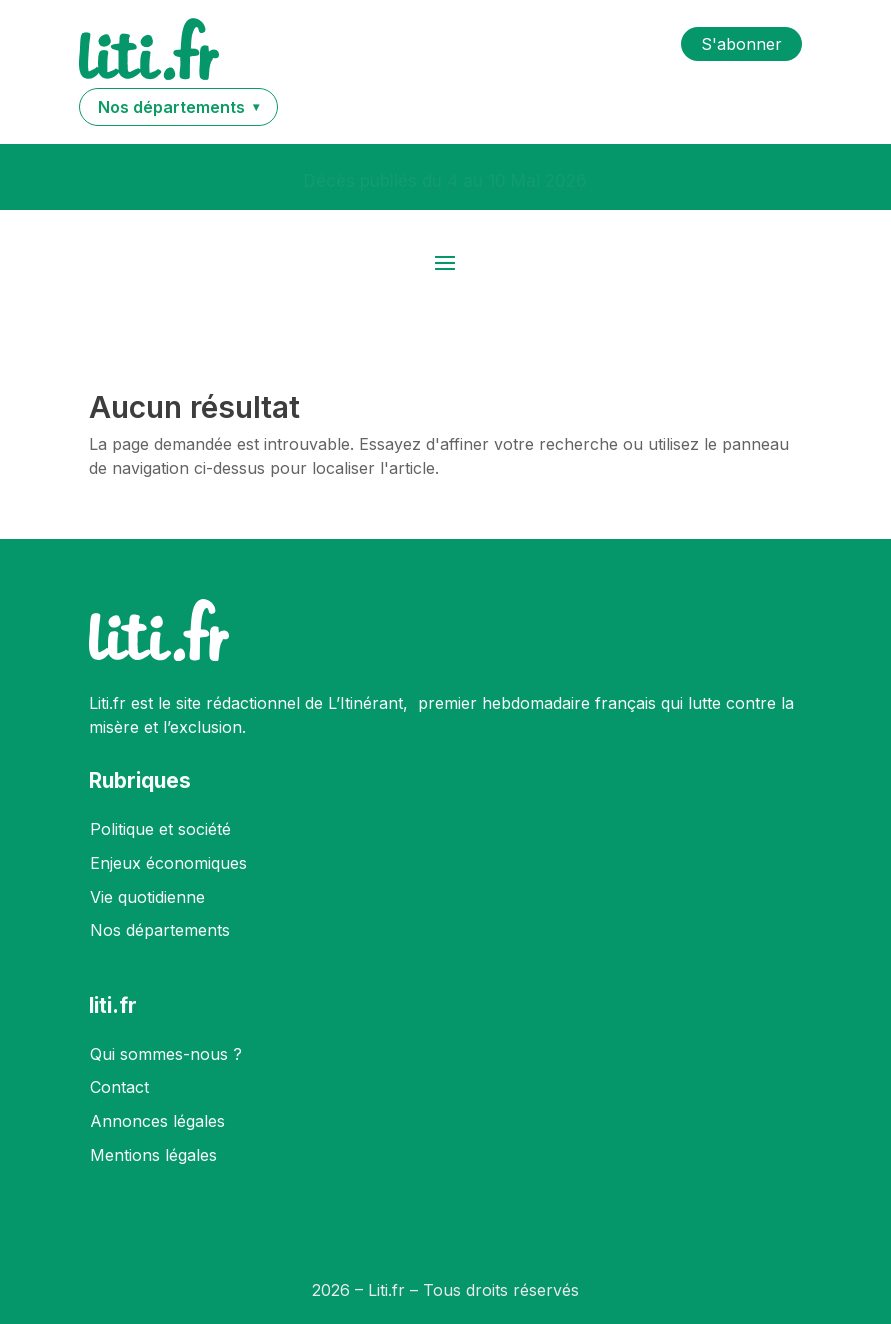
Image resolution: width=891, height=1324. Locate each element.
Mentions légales (153, 1155)
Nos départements (160, 930)
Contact (119, 1087)
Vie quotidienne (147, 897)
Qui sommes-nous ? (166, 1054)
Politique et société (160, 829)
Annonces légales (157, 1121)
